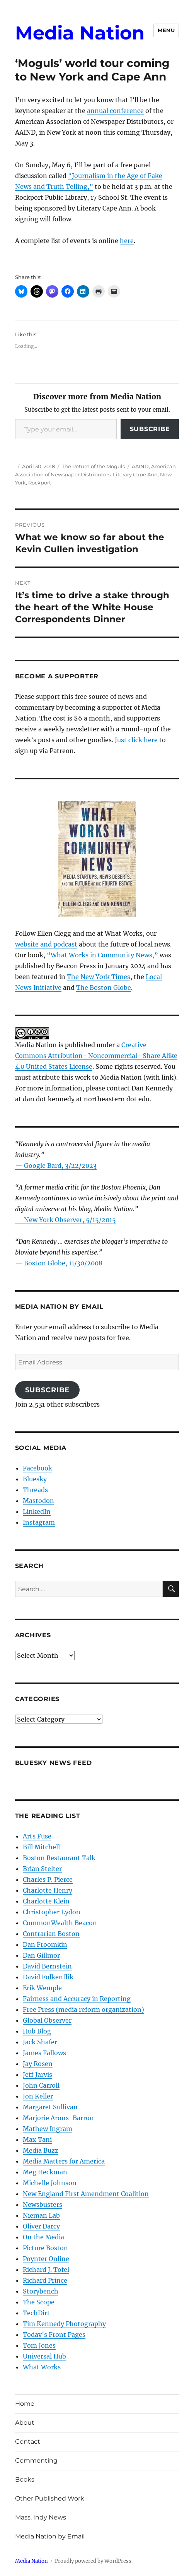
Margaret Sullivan (50, 2107)
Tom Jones (39, 2345)
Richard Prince (45, 2280)
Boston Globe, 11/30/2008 (63, 1263)
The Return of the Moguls (93, 466)
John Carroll (41, 2085)
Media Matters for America (64, 2161)
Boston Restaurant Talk (59, 1858)
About (24, 2422)
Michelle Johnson (50, 2183)
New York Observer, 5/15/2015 (70, 1220)
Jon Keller (38, 2096)
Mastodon (38, 1501)
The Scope (38, 2302)
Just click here (136, 740)
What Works (42, 2367)
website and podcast (46, 944)
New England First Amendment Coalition (86, 2194)
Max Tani (37, 2139)
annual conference (115, 111)
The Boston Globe (103, 987)
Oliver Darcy (41, 2226)
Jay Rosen (38, 2064)
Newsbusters (42, 2204)
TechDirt (36, 2313)
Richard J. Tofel (46, 2269)
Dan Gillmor (41, 1955)
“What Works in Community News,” (102, 955)
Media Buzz (40, 2150)
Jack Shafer (40, 2042)
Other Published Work (49, 2498)
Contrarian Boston (51, 1934)
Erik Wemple (42, 1988)
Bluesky (35, 1479)
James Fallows (44, 2053)
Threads (35, 1490)
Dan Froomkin (45, 1944)
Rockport (39, 482)
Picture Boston (45, 2248)
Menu (166, 30)
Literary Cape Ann (135, 474)
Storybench (40, 2291)
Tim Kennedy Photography (64, 2324)
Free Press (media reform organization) (83, 2009)
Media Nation (80, 33)
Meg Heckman (45, 2172)
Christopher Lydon (51, 1912)
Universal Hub (44, 2356)
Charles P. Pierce (48, 1879)
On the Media (43, 2237)
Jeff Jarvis (37, 2074)
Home (24, 2403)
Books (24, 2479)
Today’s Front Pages (54, 2334)
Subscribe (150, 429)
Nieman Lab (41, 2215)
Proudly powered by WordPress (93, 2561)
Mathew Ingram (47, 2129)
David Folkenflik (48, 1977)
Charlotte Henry (47, 1890)
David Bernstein (47, 1966)
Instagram (39, 1522)
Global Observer (47, 2020)
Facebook (37, 1468)
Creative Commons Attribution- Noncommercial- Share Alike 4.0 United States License (96, 1055)
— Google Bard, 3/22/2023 (56, 1165)
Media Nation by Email (50, 2536)
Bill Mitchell (41, 1847)
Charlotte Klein (46, 1901)
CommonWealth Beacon (60, 1923)
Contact (27, 2441)
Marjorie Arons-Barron (58, 2118)
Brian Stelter (42, 1869)
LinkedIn (37, 1511)
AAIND (140, 466)
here (127, 241)
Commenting (36, 2460)
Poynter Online (46, 2259)
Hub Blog (37, 2031)
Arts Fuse (37, 1836)
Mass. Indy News (40, 2517)
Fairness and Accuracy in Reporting (77, 1999)
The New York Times (98, 977)
